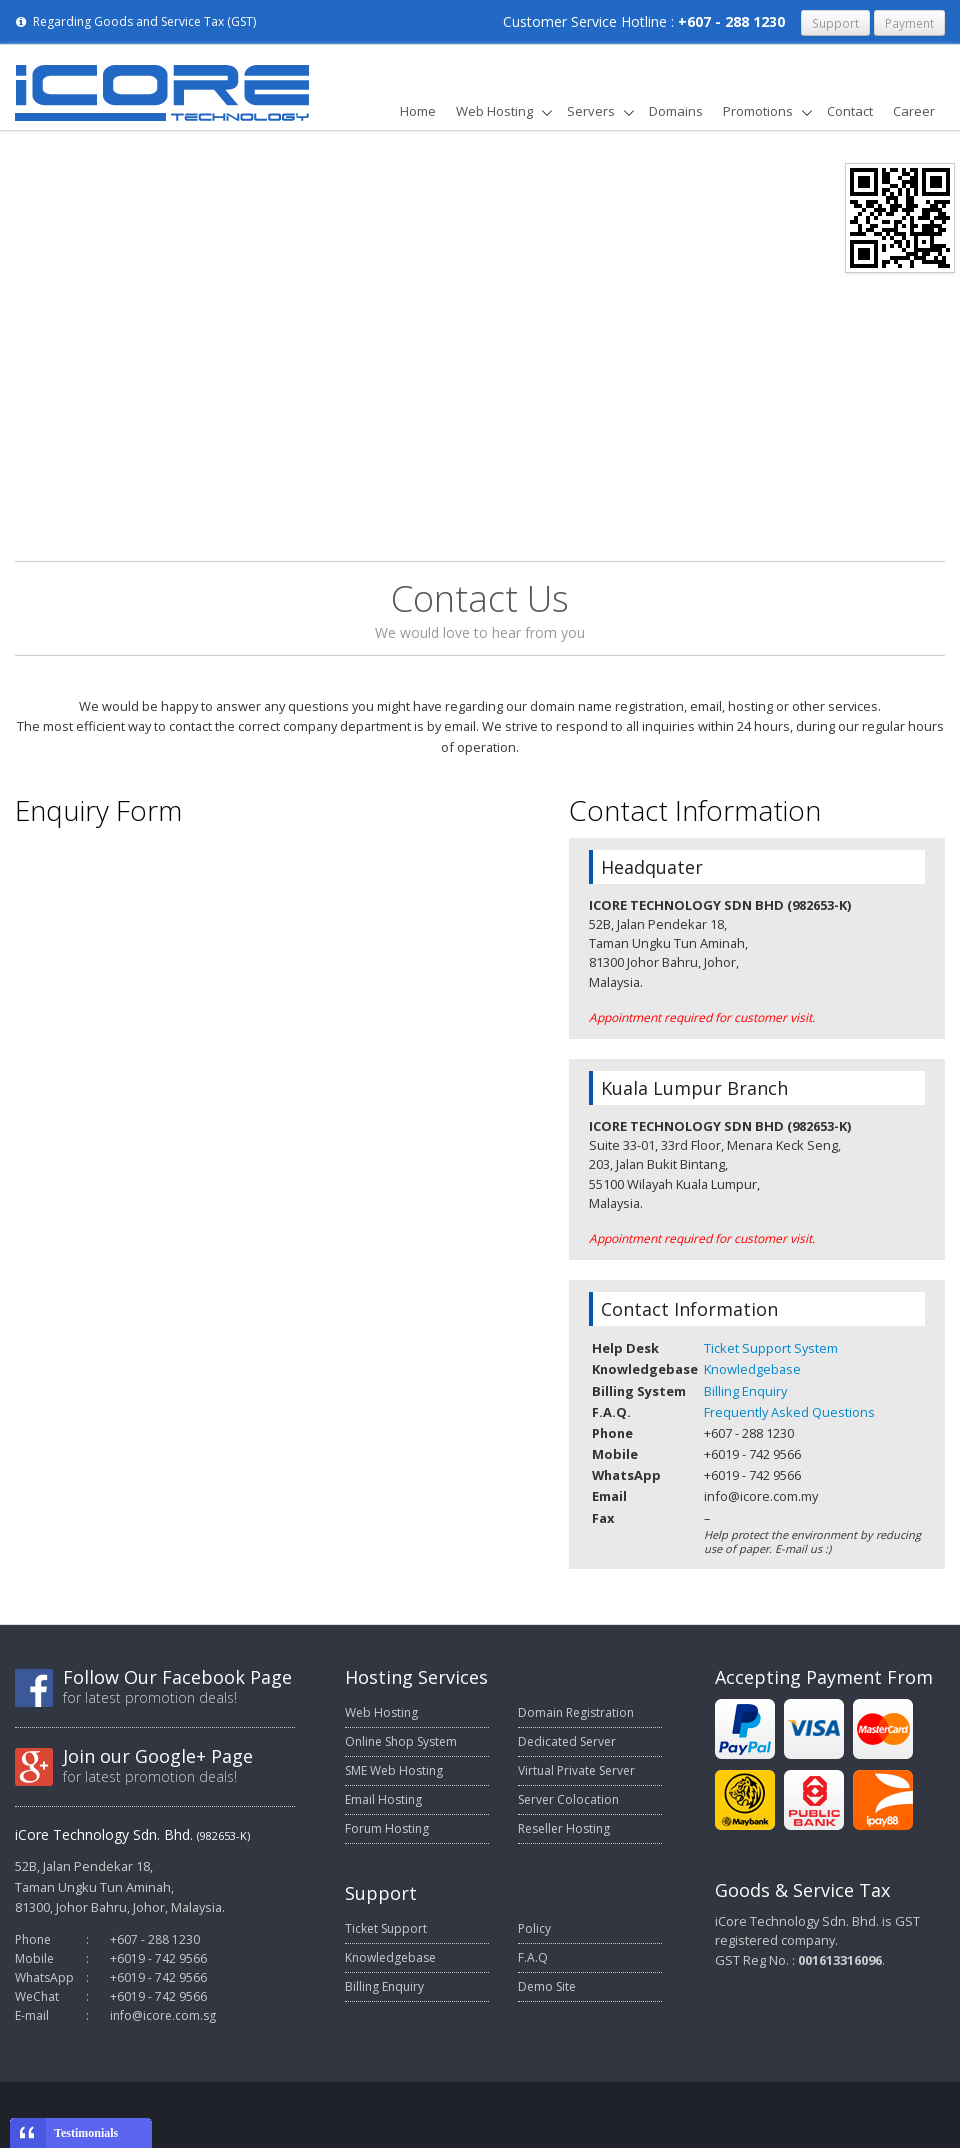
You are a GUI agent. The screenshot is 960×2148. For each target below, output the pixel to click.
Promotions (758, 111)
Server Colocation (568, 1799)
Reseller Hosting (564, 1828)
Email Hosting (383, 1799)
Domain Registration (576, 1712)
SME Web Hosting (394, 1770)
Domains (676, 111)
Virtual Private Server (576, 1770)
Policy (534, 1928)
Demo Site (547, 1986)
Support (835, 23)
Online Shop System (401, 1741)
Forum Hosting (387, 1828)
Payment (909, 23)
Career (914, 111)
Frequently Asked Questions (789, 1412)
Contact (850, 111)
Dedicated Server (567, 1741)
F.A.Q (533, 1957)
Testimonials (86, 2133)
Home (418, 111)
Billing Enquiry (745, 1391)
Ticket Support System (771, 1348)
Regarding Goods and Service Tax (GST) (135, 21)
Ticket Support (386, 1928)
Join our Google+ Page (158, 1756)
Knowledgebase (752, 1369)
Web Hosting (494, 111)
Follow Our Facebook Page (177, 1677)
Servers (591, 111)
